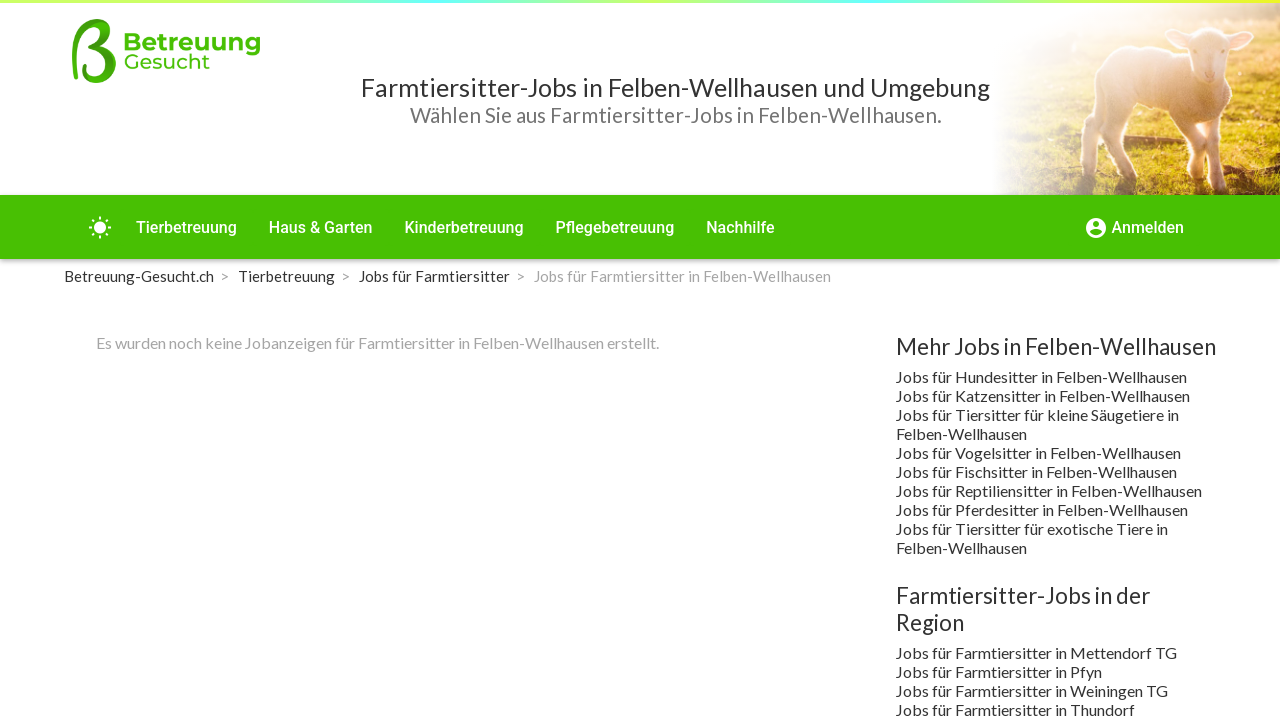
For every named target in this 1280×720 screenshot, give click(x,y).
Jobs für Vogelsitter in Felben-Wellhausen (1038, 452)
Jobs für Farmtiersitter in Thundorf (1015, 709)
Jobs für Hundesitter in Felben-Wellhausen (1041, 376)
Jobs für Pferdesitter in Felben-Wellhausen (1042, 509)
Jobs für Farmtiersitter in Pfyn (999, 671)
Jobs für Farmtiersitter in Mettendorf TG (1036, 652)
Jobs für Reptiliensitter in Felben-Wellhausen (1049, 490)
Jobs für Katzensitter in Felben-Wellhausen (1043, 395)
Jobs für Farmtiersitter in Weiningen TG (1032, 690)
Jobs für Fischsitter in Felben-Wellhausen (1036, 471)
